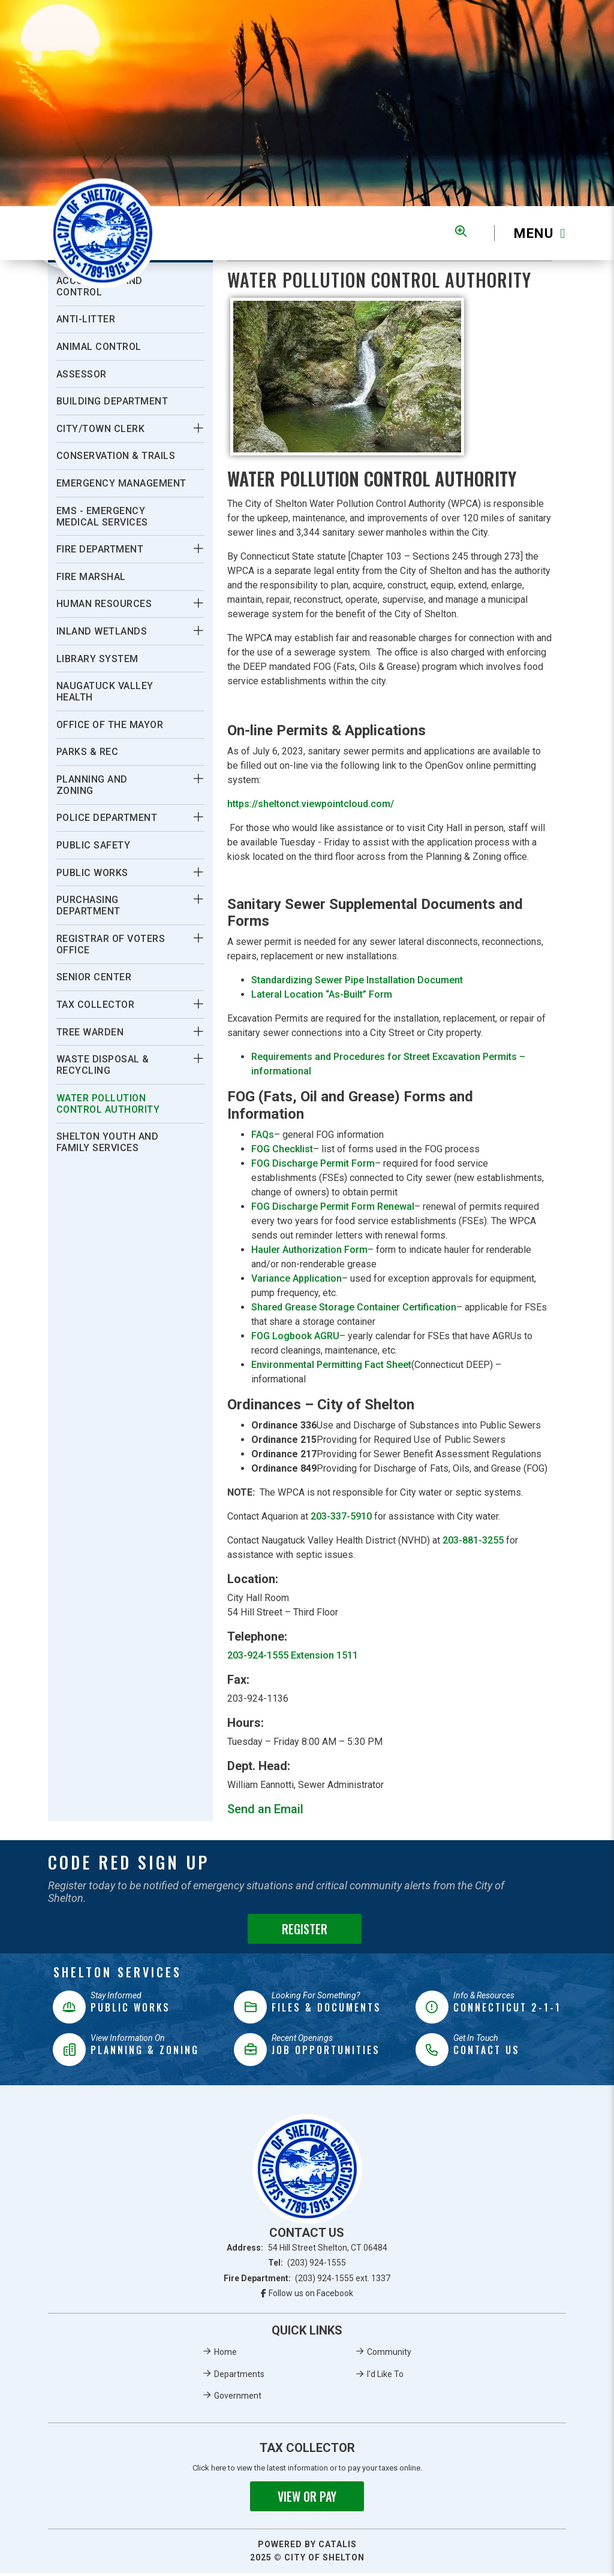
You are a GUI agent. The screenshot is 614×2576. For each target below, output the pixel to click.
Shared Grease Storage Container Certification (353, 1310)
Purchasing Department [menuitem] (88, 905)
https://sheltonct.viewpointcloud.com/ (310, 807)
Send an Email (265, 1812)
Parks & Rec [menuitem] (87, 751)
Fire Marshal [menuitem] (91, 576)
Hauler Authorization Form (309, 1252)
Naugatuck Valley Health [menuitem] (105, 691)
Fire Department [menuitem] (100, 549)
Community (389, 2355)
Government (237, 2398)
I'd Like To (385, 2377)
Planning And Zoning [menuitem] (92, 785)
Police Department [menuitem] (107, 817)
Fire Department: (307, 2281)
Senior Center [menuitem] (94, 977)
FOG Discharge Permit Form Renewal (332, 1209)
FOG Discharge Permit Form (313, 1166)
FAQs (262, 1137)
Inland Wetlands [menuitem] (102, 631)
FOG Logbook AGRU (295, 1339)
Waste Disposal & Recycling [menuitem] (102, 1064)
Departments (239, 2377)
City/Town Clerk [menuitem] (100, 428)
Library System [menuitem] (97, 659)
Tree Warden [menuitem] (90, 1032)
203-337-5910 (341, 1519)
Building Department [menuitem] (112, 401)
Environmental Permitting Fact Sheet (331, 1367)
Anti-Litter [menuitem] (86, 319)
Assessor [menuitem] (81, 374)
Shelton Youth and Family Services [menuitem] (107, 1142)
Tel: (307, 2265)
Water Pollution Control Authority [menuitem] (108, 1103)
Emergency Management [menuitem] (121, 483)
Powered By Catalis (307, 2547)
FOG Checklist (282, 1152)
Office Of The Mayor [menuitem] (110, 724)
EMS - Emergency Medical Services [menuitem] (102, 516)
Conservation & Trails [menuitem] (116, 455)
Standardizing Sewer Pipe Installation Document (357, 983)
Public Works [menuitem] (92, 872)
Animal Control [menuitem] (99, 346)
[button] (198, 427)
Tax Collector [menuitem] (95, 1004)
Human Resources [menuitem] (104, 603)
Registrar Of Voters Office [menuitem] (110, 944)
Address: (307, 2250)
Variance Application (296, 1281)
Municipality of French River (103, 233)
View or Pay (307, 2499)
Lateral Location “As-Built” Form (321, 997)
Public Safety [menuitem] (93, 845)
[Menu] (530, 233)
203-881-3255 (473, 1543)
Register (304, 1932)
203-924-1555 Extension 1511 (292, 1658)
